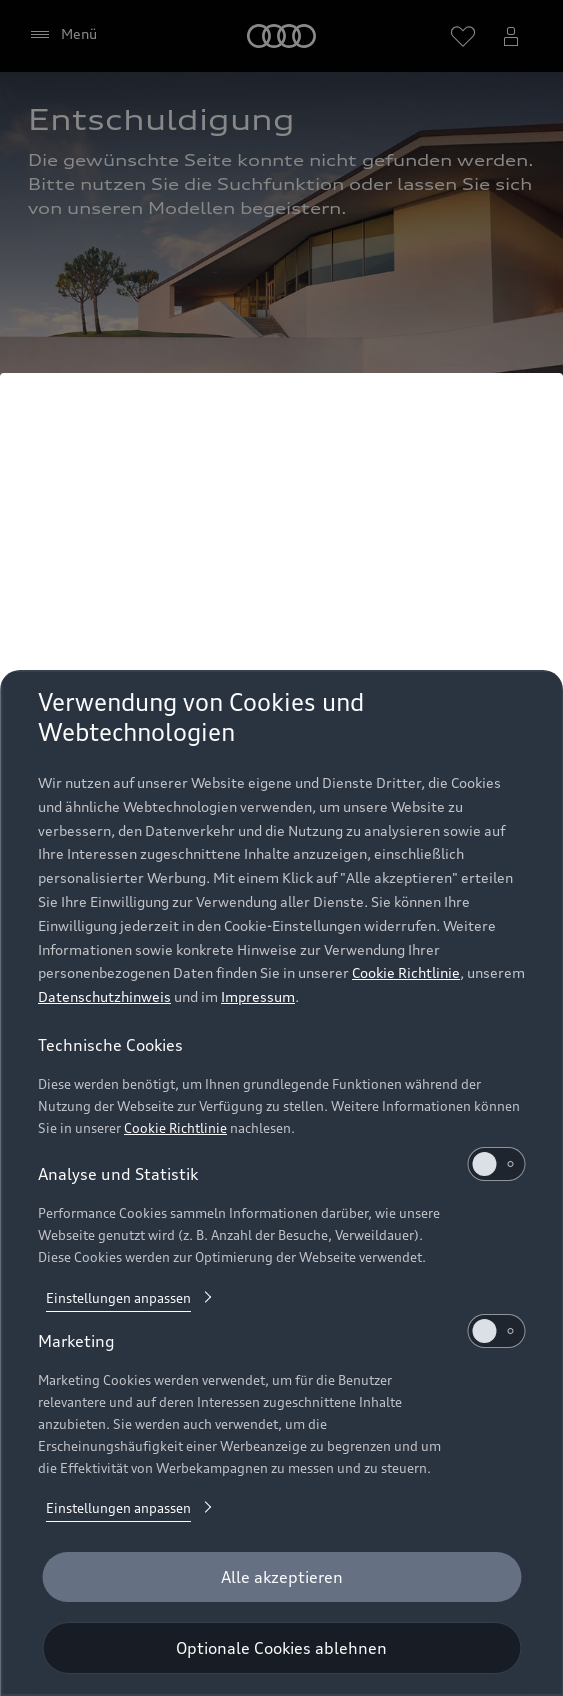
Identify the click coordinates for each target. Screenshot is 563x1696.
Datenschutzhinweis (104, 996)
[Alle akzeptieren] (281, 1577)
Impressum (258, 996)
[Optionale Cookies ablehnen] (281, 1648)
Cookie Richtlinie (406, 972)
